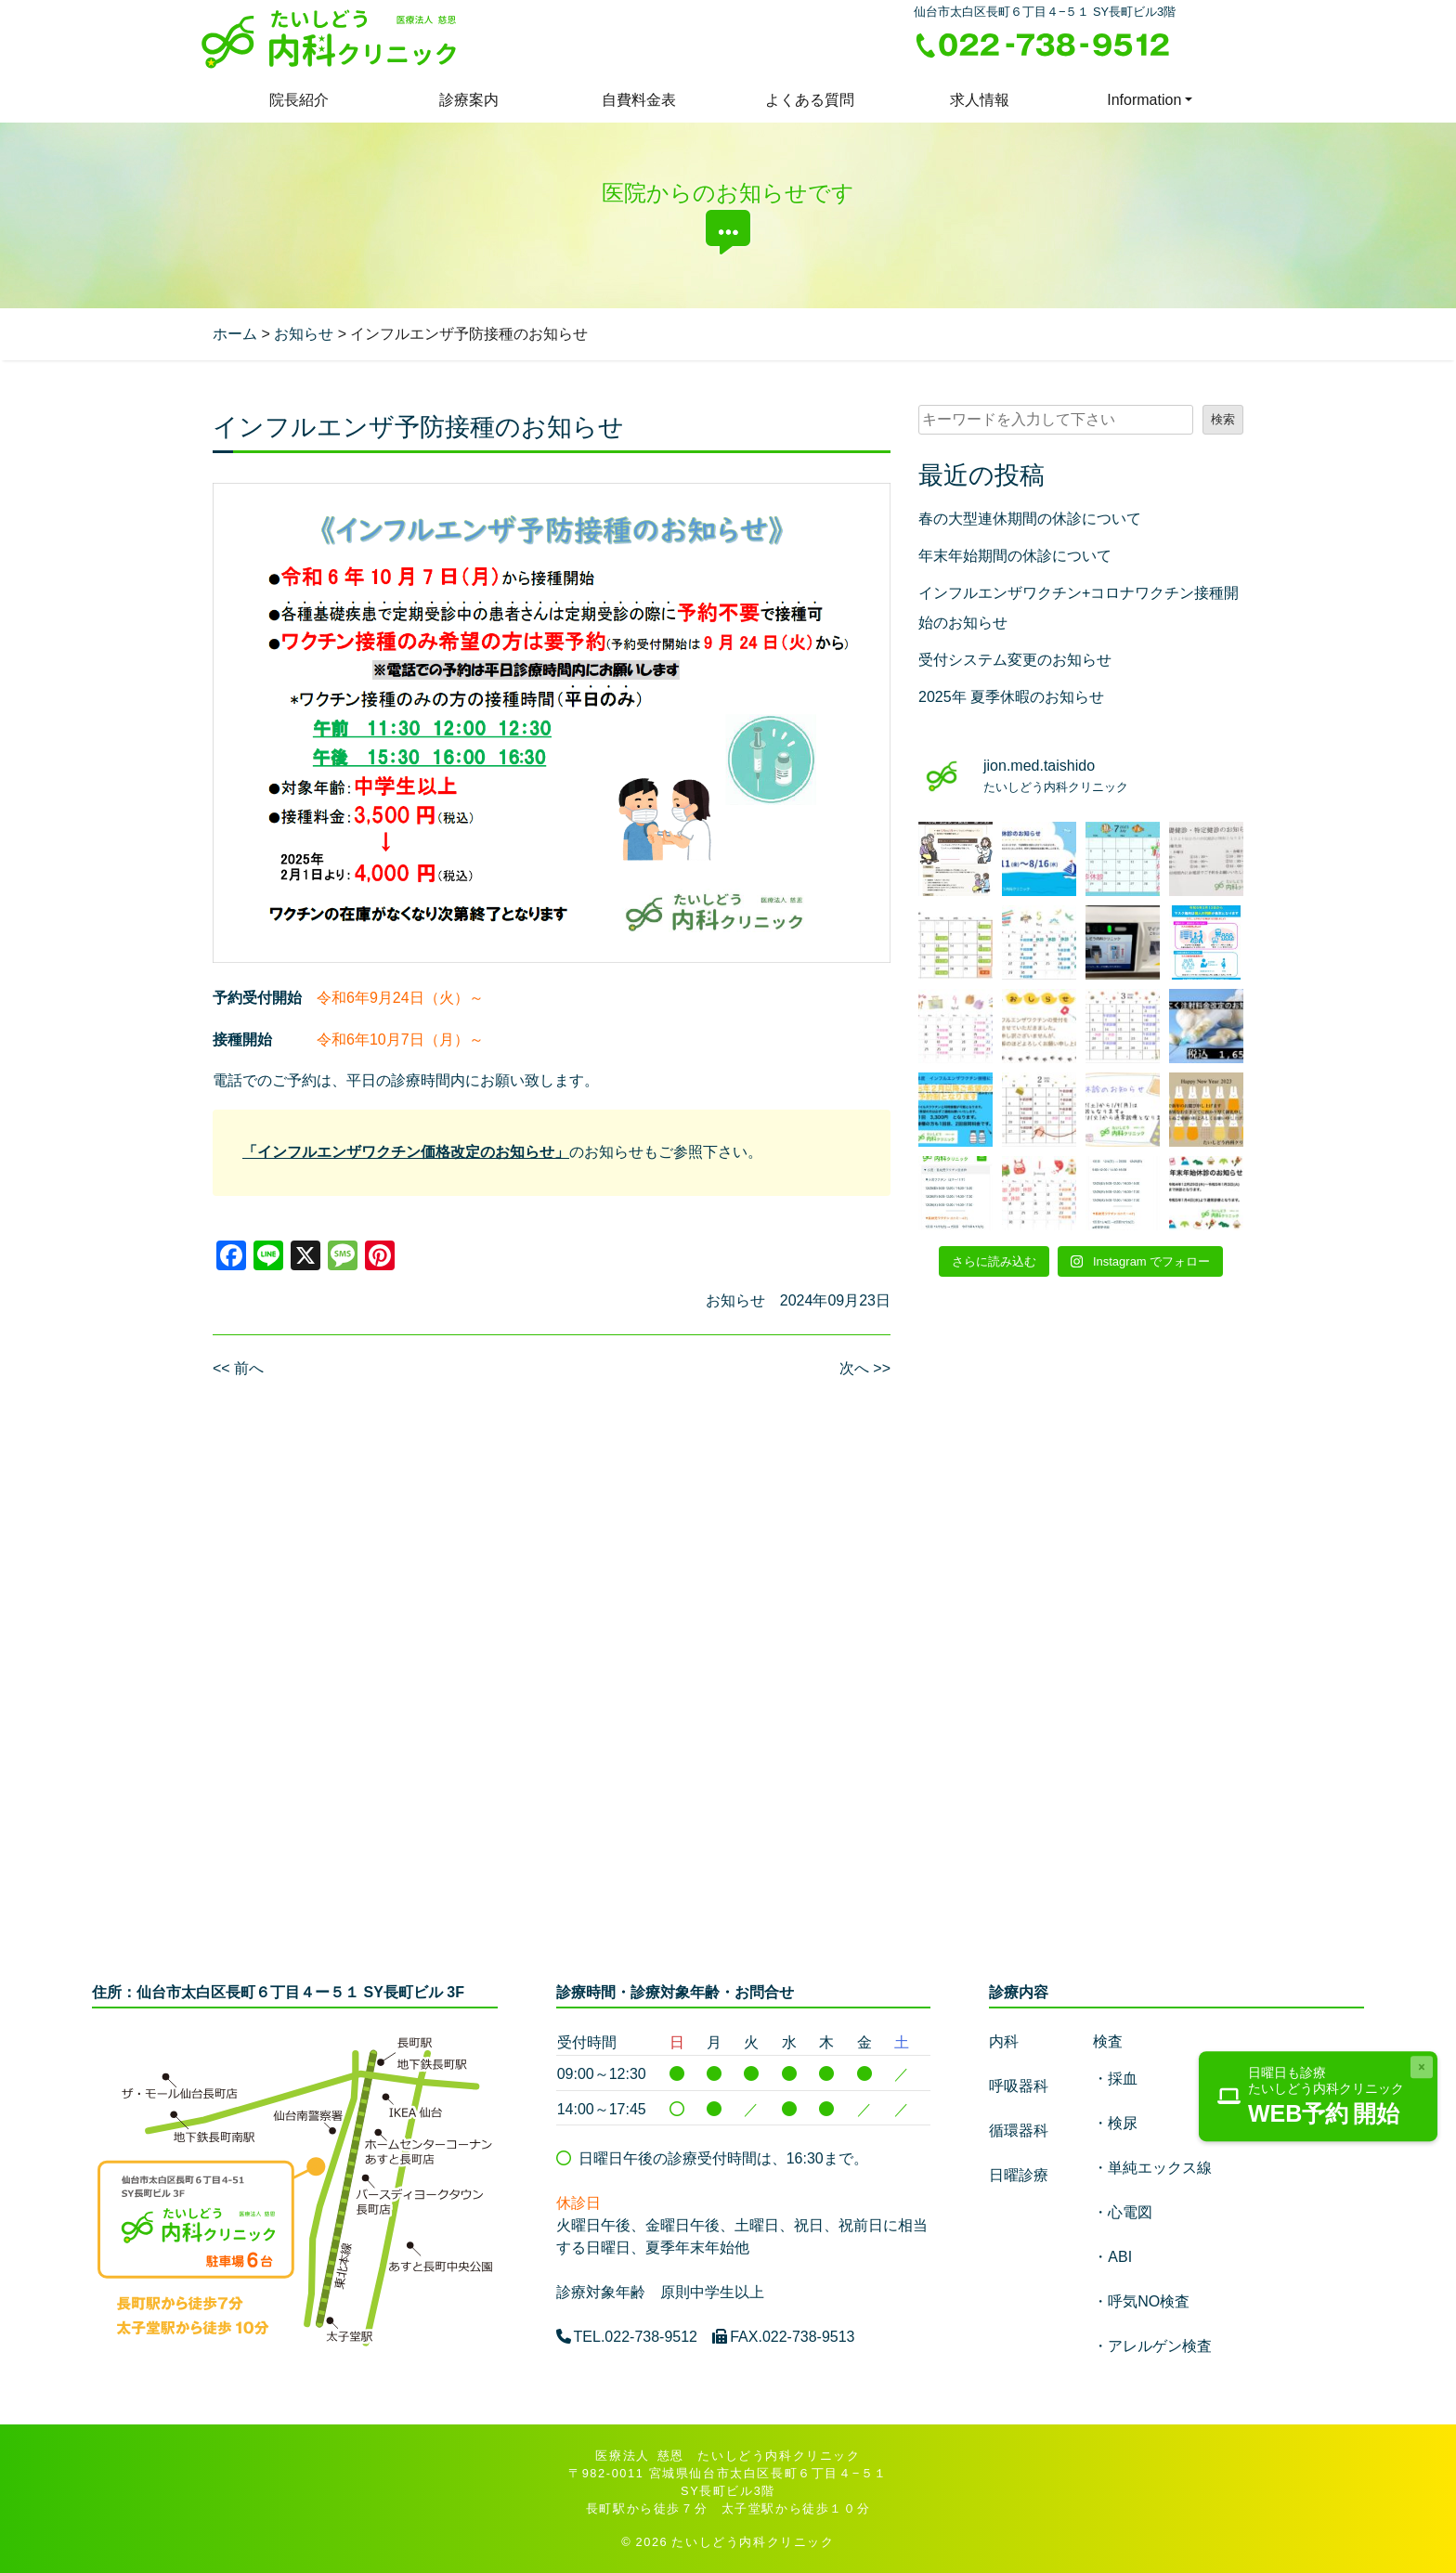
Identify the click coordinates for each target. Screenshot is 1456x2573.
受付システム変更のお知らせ (1015, 660)
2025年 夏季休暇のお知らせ (1011, 697)
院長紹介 (299, 100)
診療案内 (469, 100)
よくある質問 (809, 100)
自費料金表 (639, 100)
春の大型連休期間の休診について (1029, 518)
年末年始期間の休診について (1015, 556)
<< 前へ (238, 1368)
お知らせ (735, 1300)
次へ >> (864, 1368)
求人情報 (979, 100)
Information (1144, 100)
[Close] (1421, 2067)
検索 (1223, 419)
